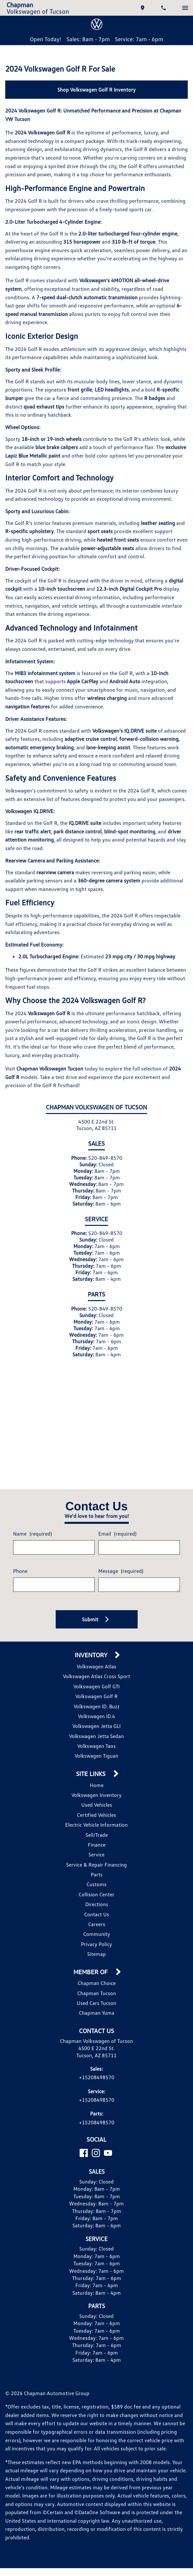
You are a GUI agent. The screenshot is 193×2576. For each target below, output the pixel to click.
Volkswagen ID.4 (96, 1759)
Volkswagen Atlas (96, 1709)
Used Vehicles (96, 1847)
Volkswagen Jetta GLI (96, 1768)
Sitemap (96, 1996)
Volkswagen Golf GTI (96, 1729)
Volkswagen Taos (96, 1788)
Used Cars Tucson (96, 2045)
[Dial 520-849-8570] (161, 10)
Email (116, 1571)
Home (96, 1827)
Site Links (92, 1817)
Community (96, 1976)
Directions (96, 1947)
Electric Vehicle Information (96, 1867)
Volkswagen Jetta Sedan (96, 1778)
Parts (96, 1917)
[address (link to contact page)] (140, 10)
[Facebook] (83, 2212)
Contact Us (96, 1956)
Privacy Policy (96, 1987)
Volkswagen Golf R (96, 1739)
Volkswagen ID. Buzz (97, 1748)
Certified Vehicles (96, 1857)
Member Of (92, 2014)
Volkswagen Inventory (96, 1837)
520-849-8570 (104, 1201)
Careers (96, 1967)
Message (119, 1608)
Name (34, 1571)
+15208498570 (96, 2128)
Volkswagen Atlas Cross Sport (96, 1719)
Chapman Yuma (96, 2055)
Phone (22, 1610)
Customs (96, 1927)
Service (97, 1897)
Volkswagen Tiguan (96, 1798)
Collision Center (96, 1937)
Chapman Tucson (96, 2035)
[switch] (182, 10)
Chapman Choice (96, 2025)
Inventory (92, 1698)
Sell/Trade (96, 1877)
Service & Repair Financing (96, 1907)
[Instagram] (95, 2212)
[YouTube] (108, 2212)
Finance (96, 1887)
